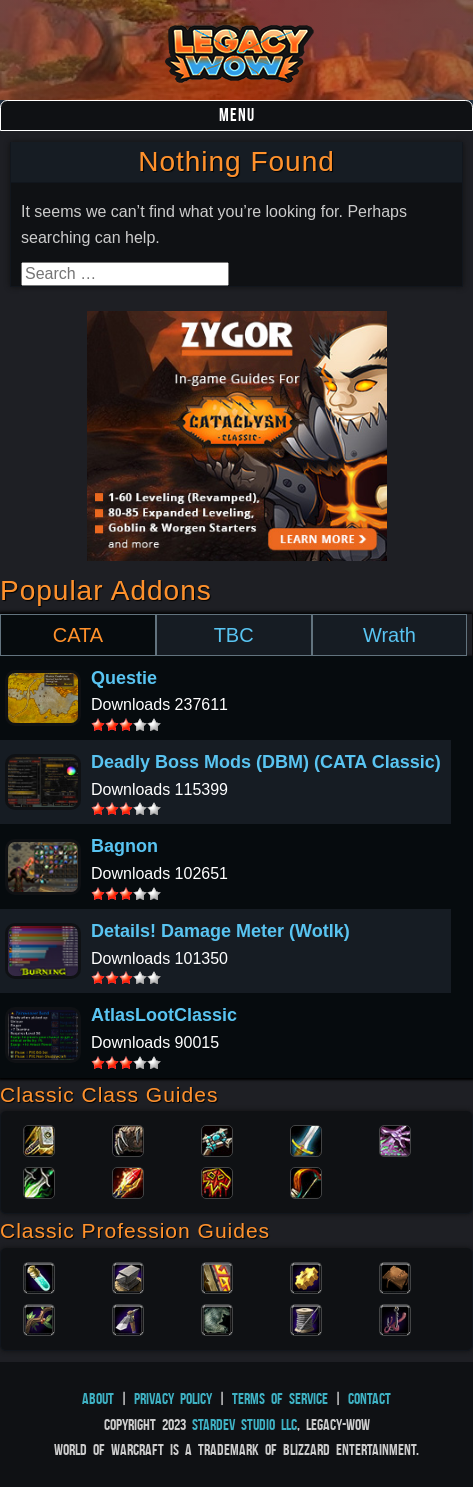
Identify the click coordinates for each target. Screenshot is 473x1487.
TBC (234, 635)
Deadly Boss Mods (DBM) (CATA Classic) (266, 762)
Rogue (39, 1181)
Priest (217, 1139)
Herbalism (39, 1318)
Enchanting (217, 1276)
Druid (128, 1139)
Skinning (217, 1318)
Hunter (306, 1181)
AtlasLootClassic (164, 1015)
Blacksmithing (128, 1276)
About (98, 1398)
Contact (369, 1398)
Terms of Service (280, 1398)
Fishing (395, 1318)
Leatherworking (395, 1276)
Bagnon (124, 846)
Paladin (39, 1139)
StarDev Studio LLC (244, 1424)
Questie (124, 678)
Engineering (306, 1276)
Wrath (389, 635)
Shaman (217, 1181)
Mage (128, 1181)
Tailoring (306, 1318)
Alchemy (39, 1276)
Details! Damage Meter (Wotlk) (220, 931)
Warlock (395, 1139)
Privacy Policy (173, 1398)
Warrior (306, 1139)
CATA (78, 635)
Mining (128, 1318)
